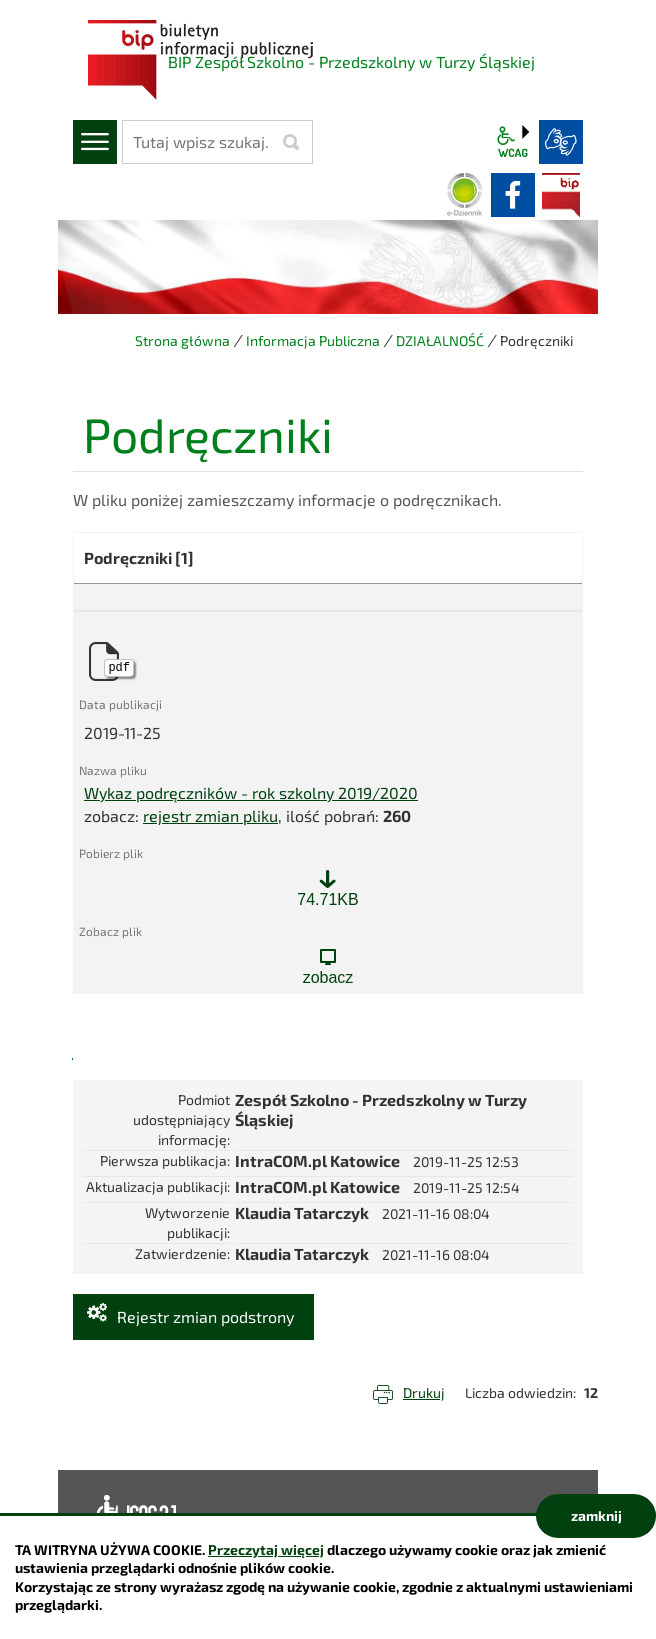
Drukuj (424, 1392)
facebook (513, 195)
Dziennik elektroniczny (465, 195)
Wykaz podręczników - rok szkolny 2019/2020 (251, 793)
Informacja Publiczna (313, 340)
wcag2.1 (513, 142)
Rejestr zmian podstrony (205, 1316)
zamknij (596, 1515)
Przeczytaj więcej (266, 1549)
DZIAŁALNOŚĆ (440, 340)
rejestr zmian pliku (210, 815)
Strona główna (182, 340)
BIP (561, 195)
